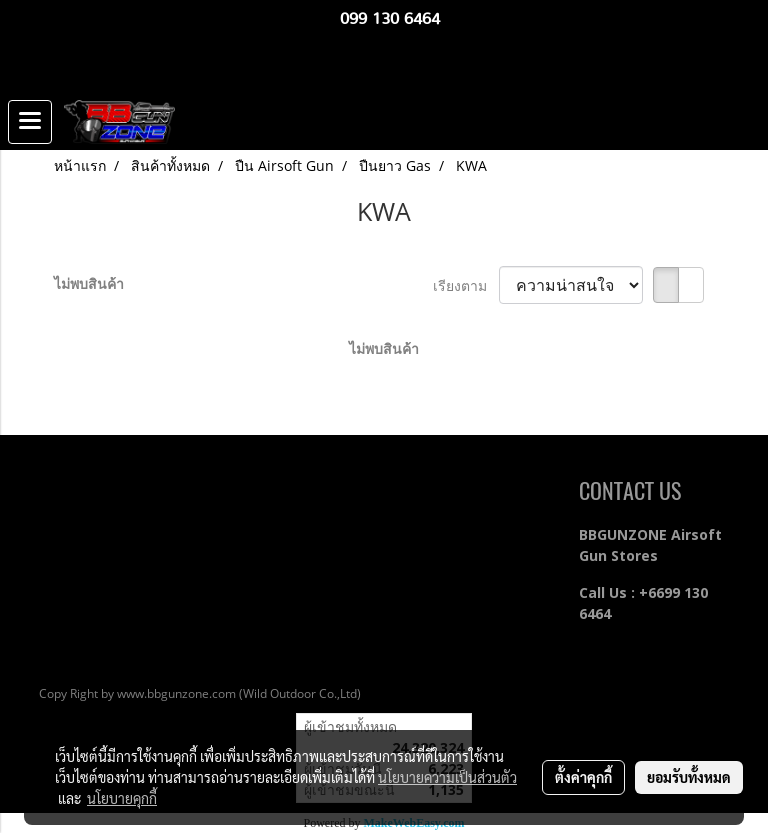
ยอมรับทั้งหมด (689, 777)
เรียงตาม (466, 285)
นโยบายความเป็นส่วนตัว (447, 777)
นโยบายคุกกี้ (122, 798)
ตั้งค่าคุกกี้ (583, 777)
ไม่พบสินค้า (89, 283)
